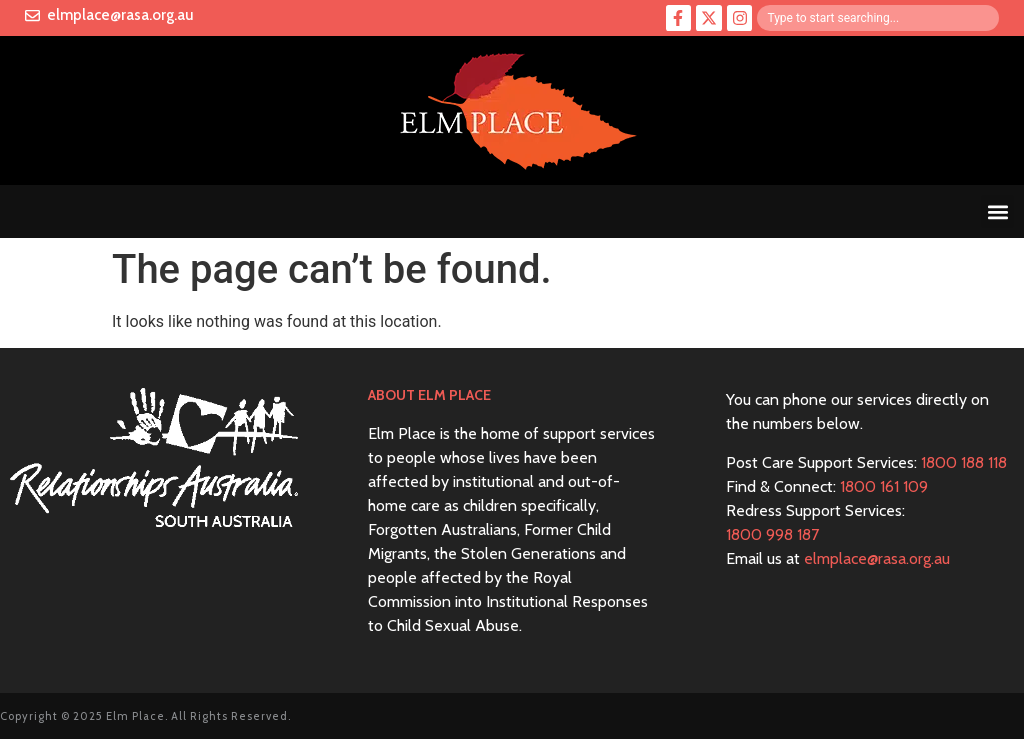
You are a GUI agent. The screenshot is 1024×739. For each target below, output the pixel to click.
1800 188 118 (964, 462)
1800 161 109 (884, 486)
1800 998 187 (772, 534)
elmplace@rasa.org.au (877, 558)
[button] (997, 211)
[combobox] (878, 18)
